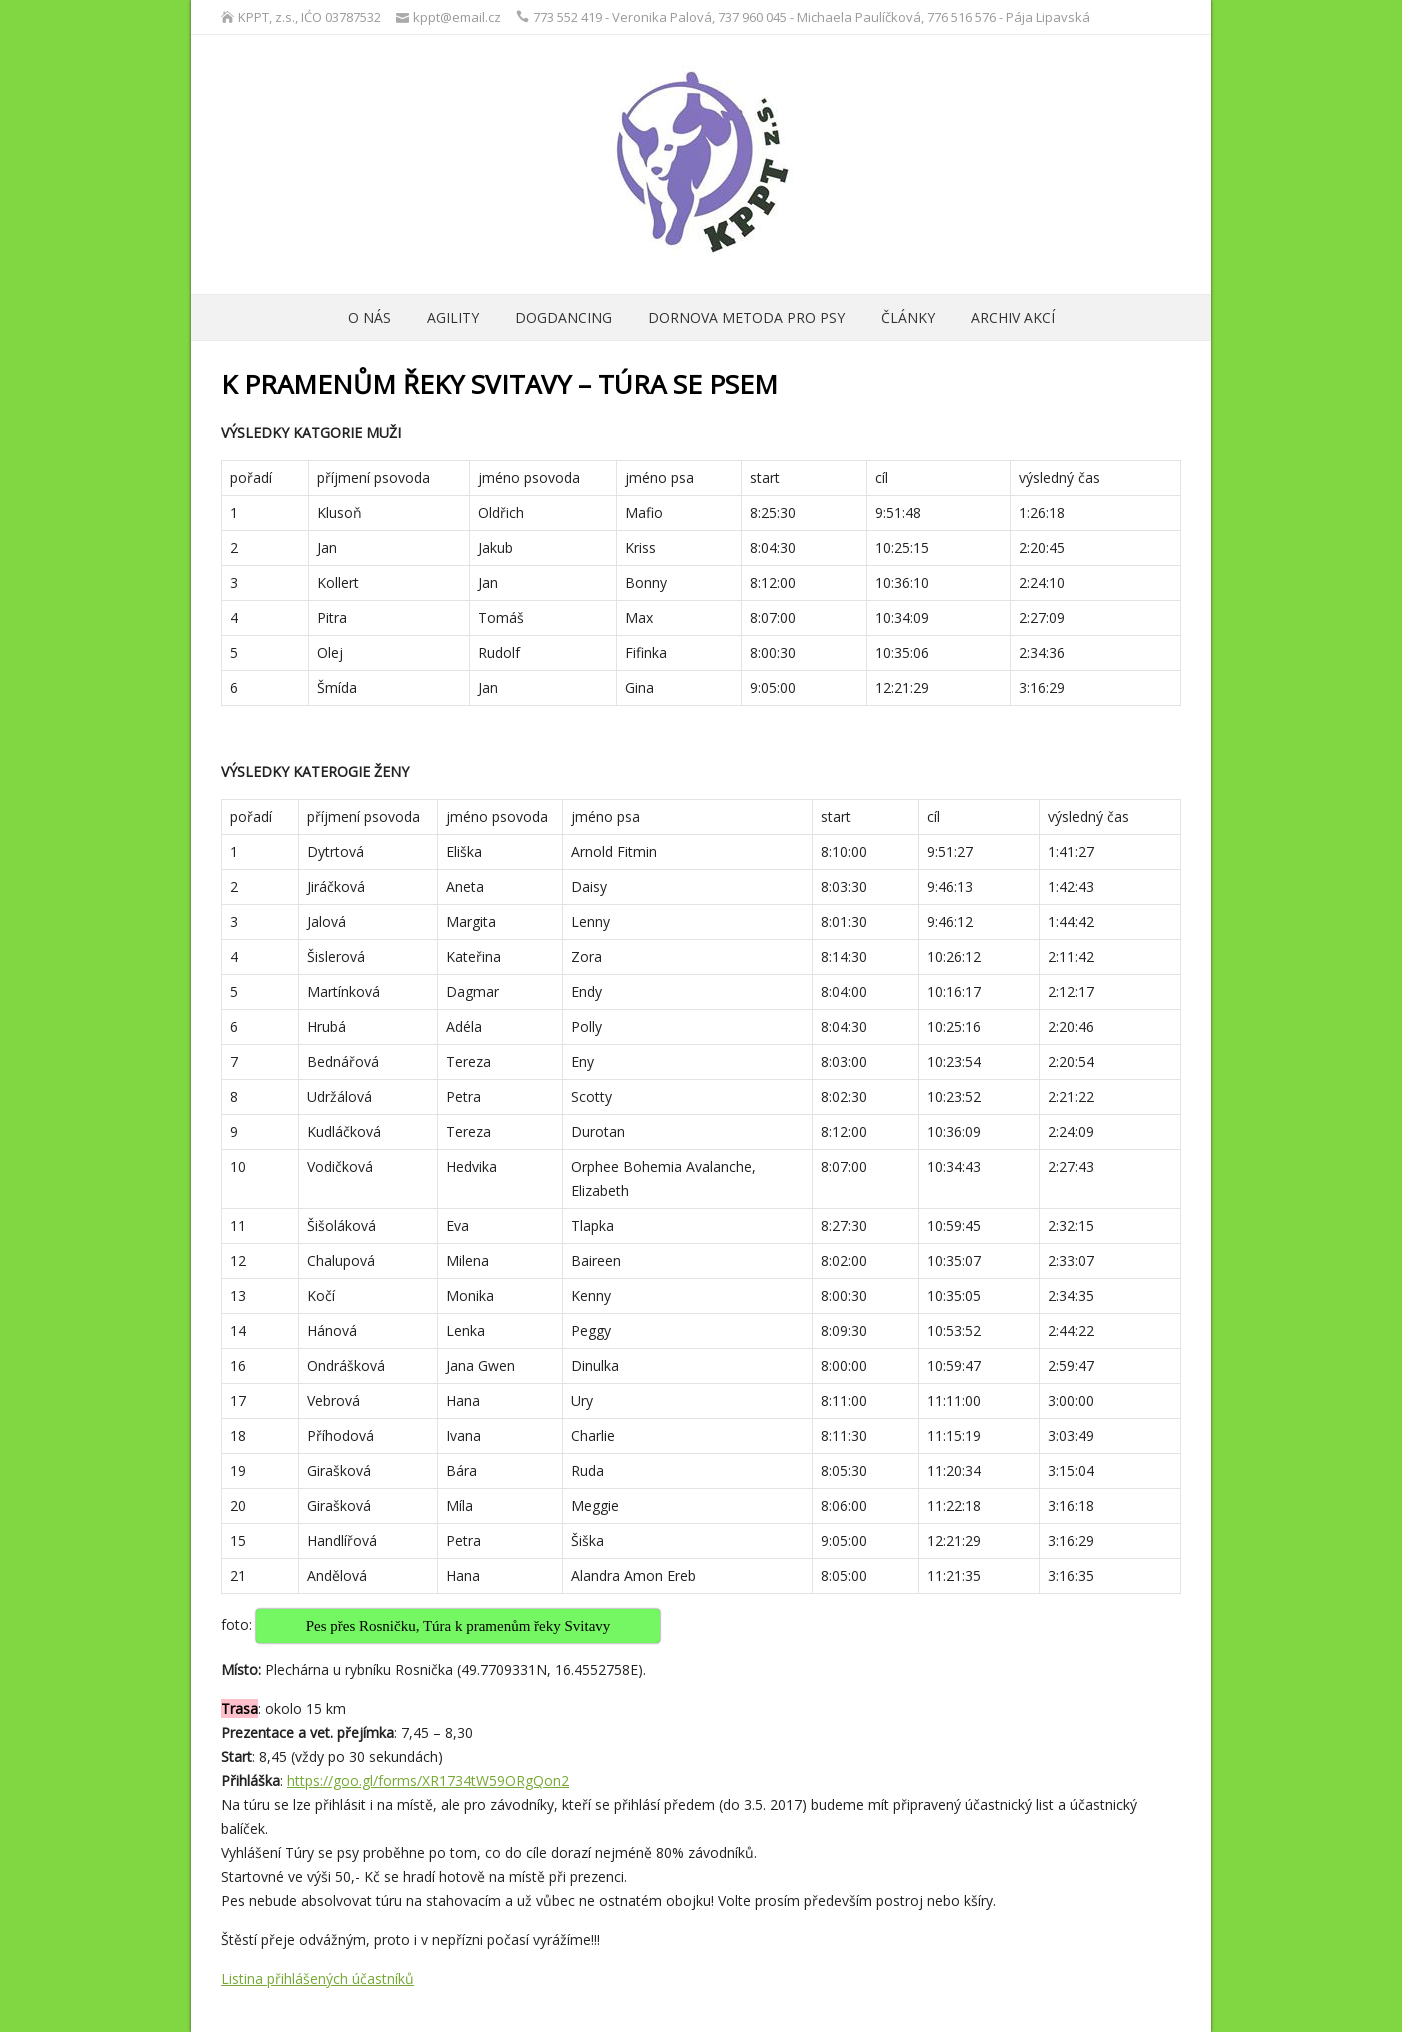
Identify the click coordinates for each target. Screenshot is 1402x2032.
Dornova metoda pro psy (746, 317)
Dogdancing (563, 317)
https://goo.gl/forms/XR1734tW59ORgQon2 (428, 1780)
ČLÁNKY (908, 317)
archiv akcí (1013, 317)
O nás (369, 317)
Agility (453, 317)
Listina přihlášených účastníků (317, 1978)
